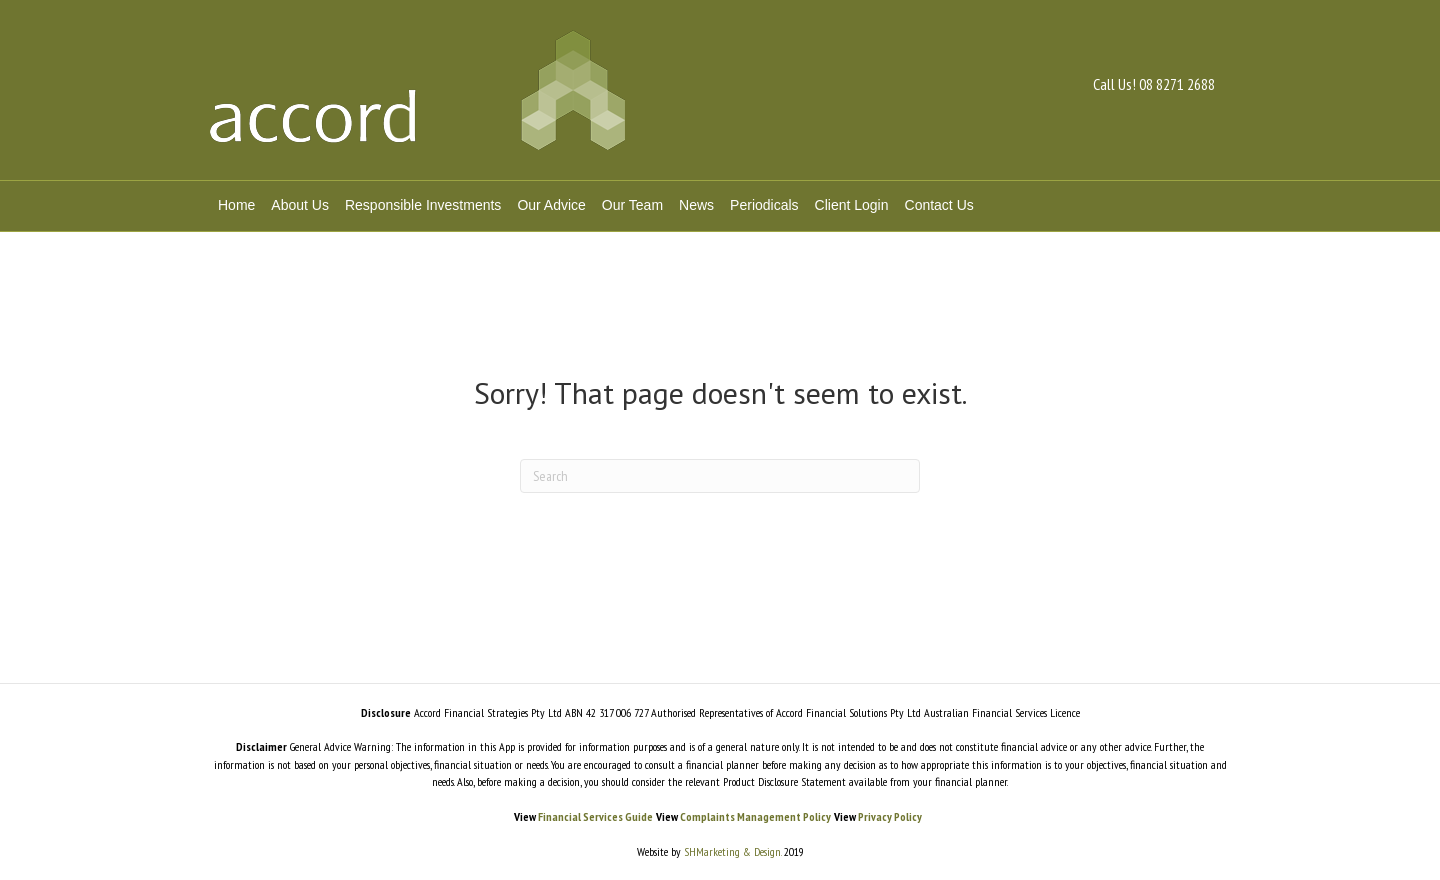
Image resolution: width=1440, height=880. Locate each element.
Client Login (852, 205)
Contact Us (939, 205)
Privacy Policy (890, 816)
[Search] (720, 476)
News (696, 205)
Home (236, 205)
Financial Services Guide (595, 816)
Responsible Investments (423, 205)
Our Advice (551, 205)
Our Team (632, 205)
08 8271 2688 (1177, 84)
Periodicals (764, 205)
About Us (300, 205)
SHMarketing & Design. (731, 851)
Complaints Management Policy (755, 816)
